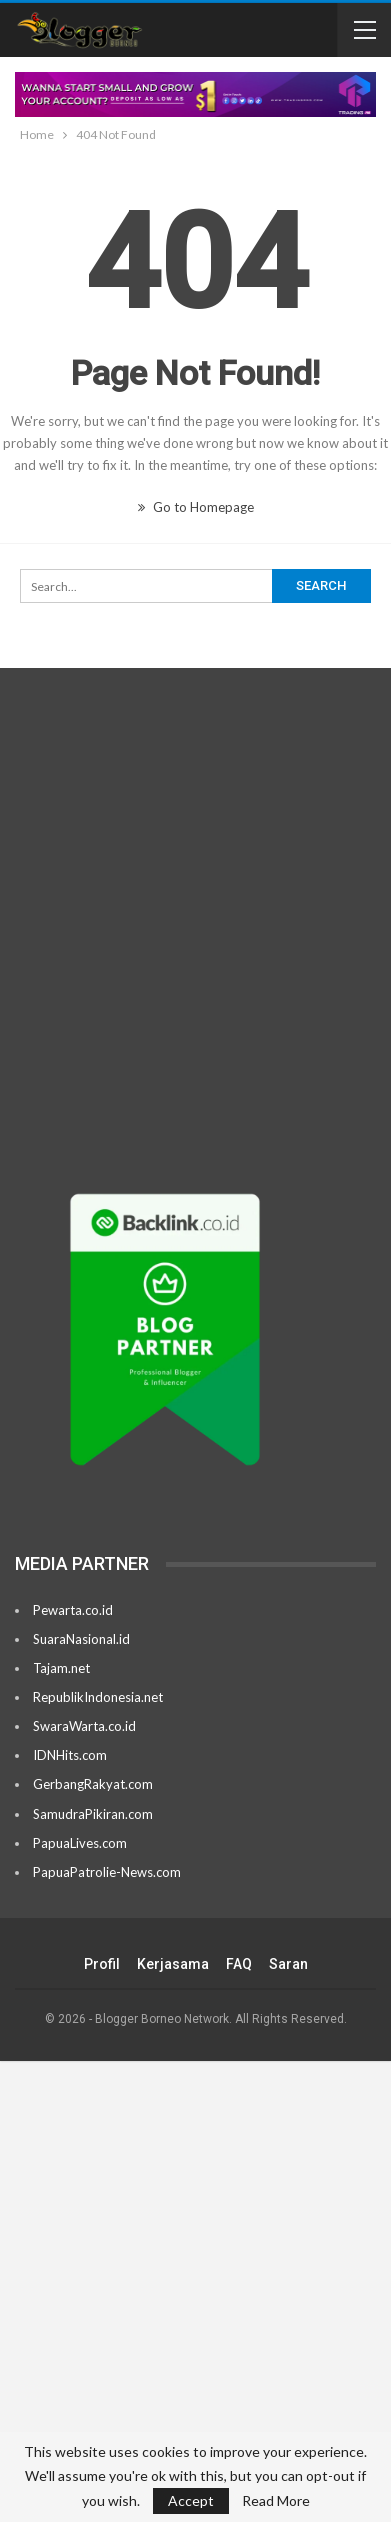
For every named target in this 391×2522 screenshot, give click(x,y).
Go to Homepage (196, 507)
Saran (288, 1964)
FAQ (239, 1964)
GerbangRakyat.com (93, 1784)
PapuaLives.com (80, 1843)
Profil (102, 1964)
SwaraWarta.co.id (84, 1726)
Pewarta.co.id (73, 1610)
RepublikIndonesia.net (98, 1697)
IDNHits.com (70, 1755)
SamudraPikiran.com (93, 1814)
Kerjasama (173, 1964)
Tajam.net (61, 1668)
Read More (276, 2501)
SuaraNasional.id (81, 1639)
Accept (191, 2500)
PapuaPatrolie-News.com (107, 1872)
